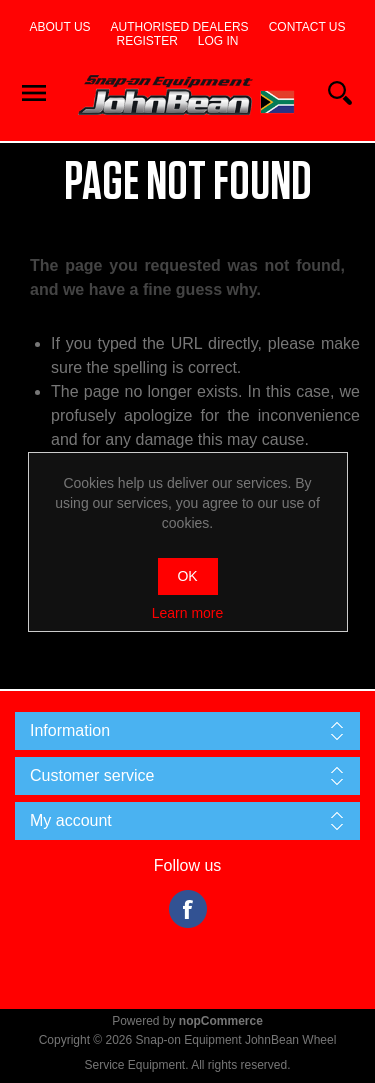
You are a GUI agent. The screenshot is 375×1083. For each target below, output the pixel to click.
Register (146, 41)
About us (59, 27)
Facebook (188, 909)
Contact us (307, 27)
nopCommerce (221, 1021)
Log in (218, 41)
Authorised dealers (180, 27)
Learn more (188, 613)
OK (187, 576)
